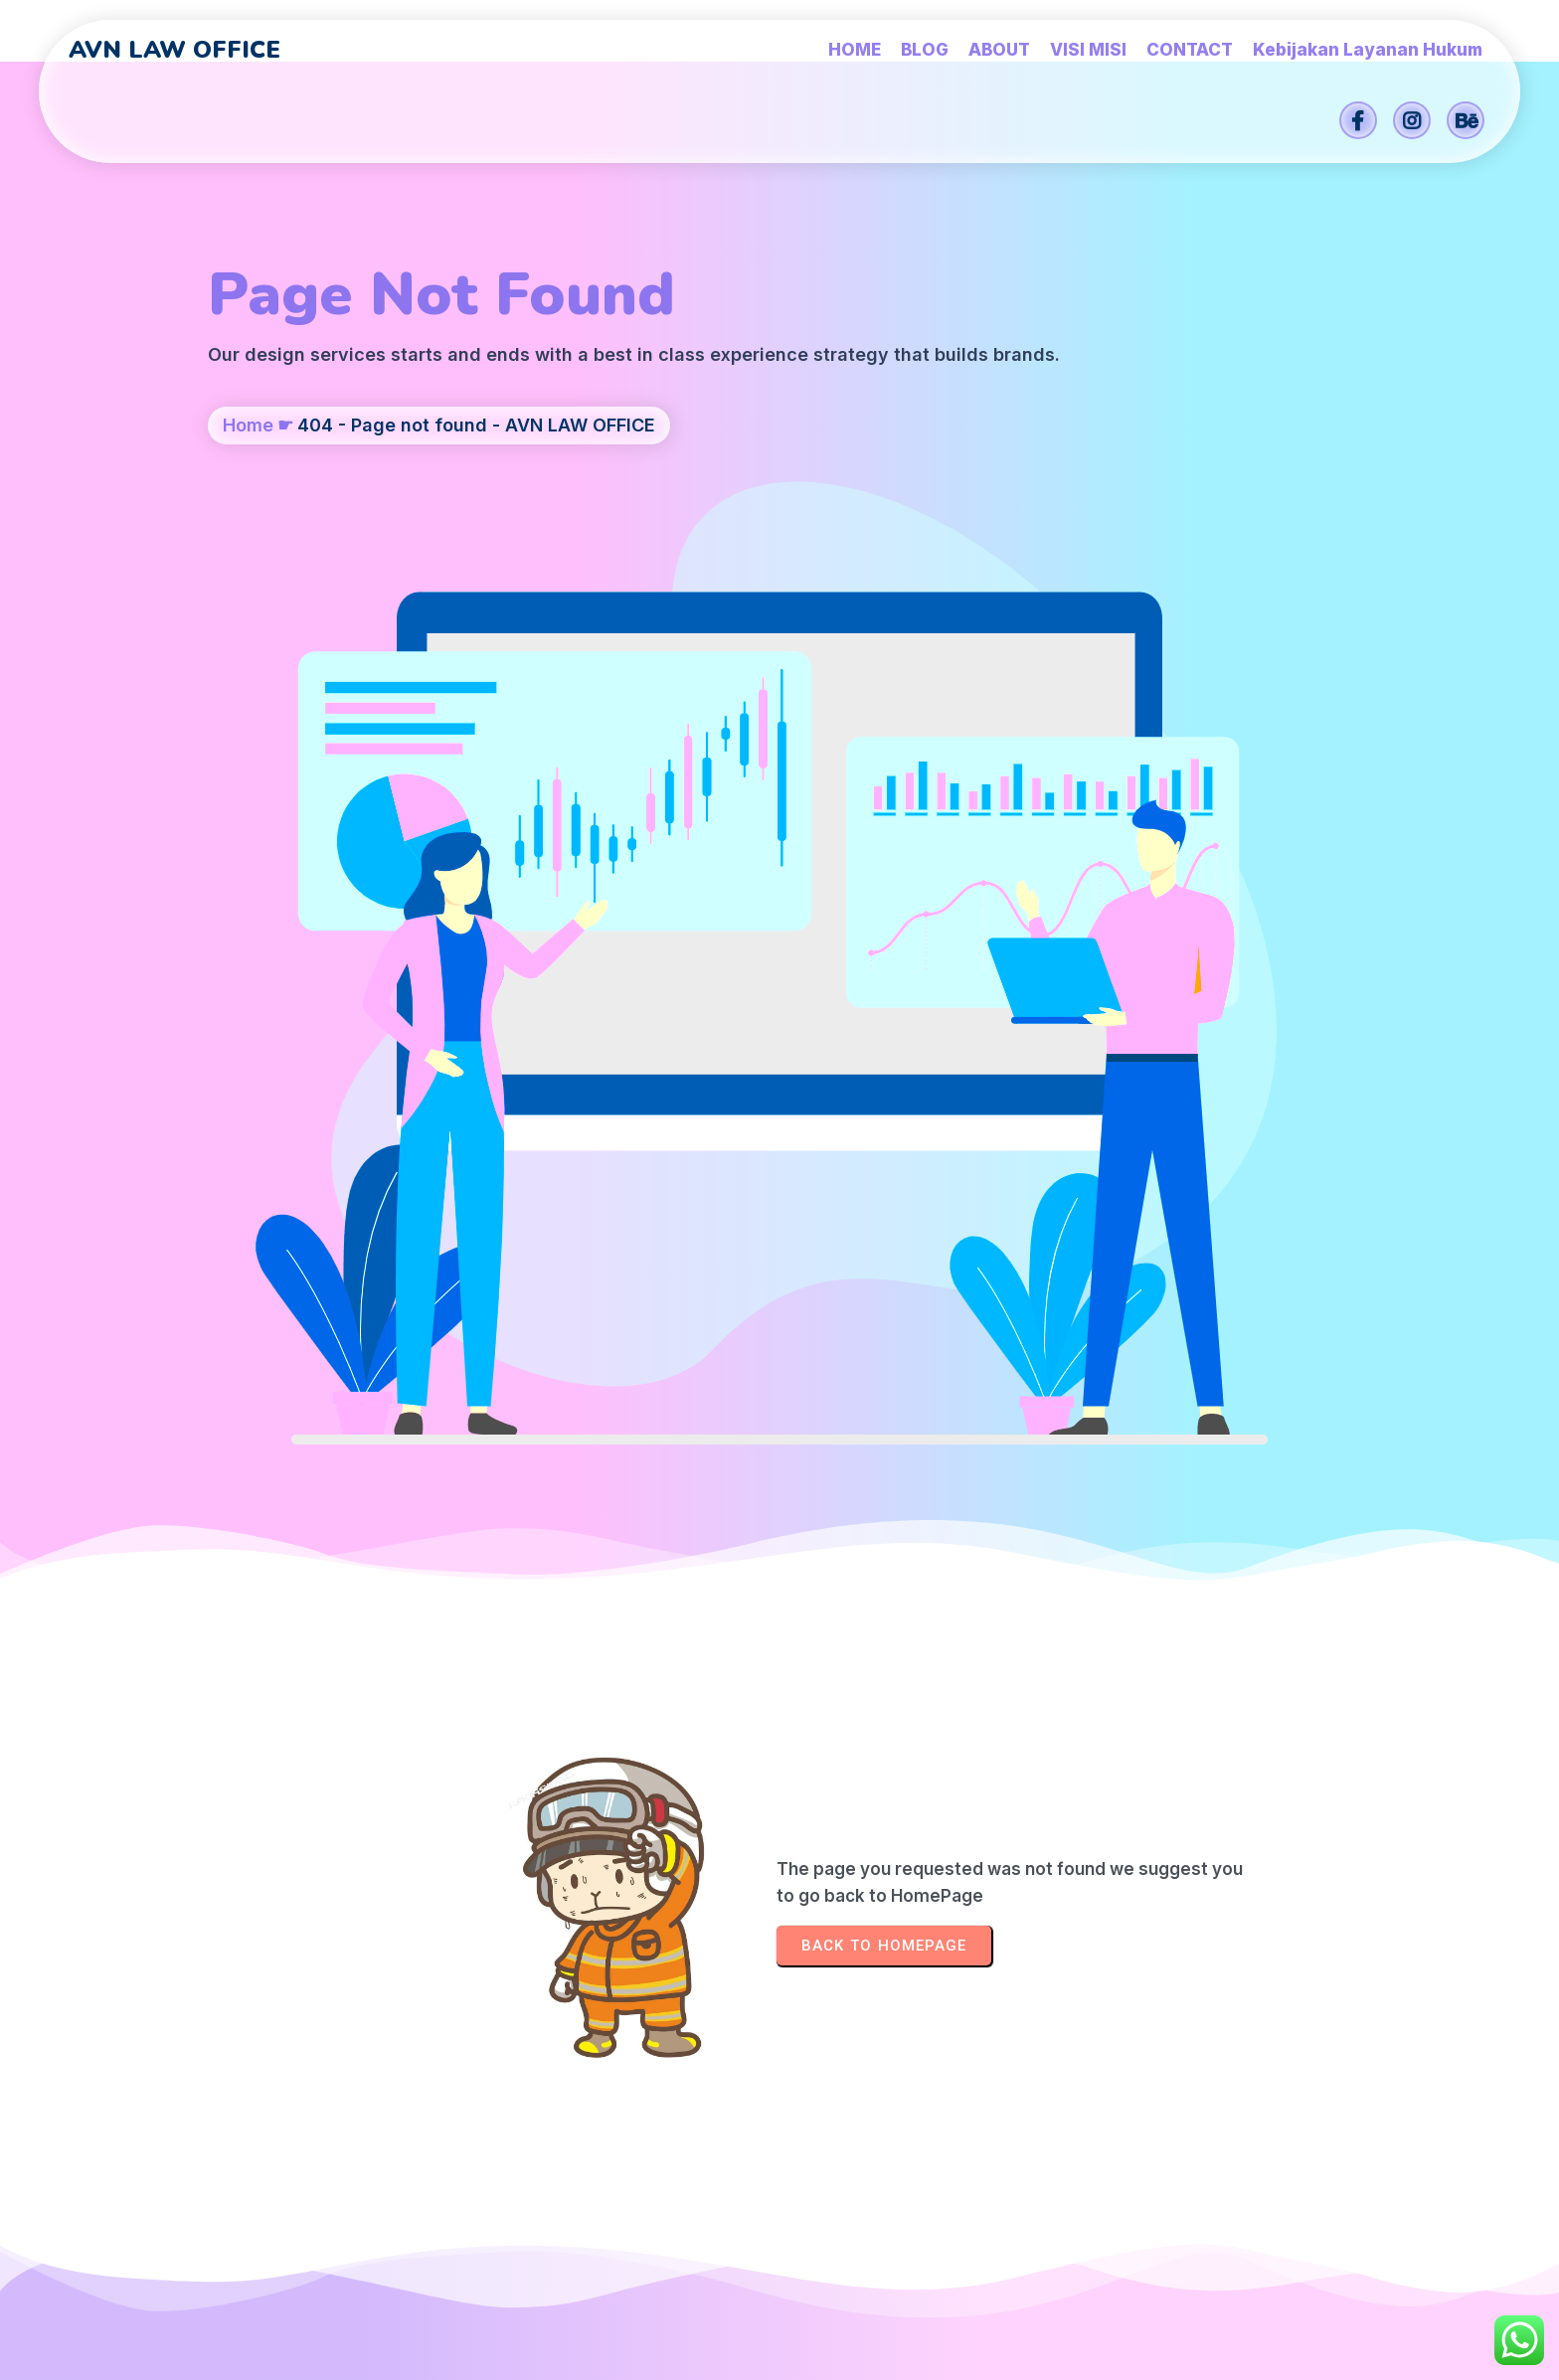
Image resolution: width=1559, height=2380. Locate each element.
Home (248, 523)
